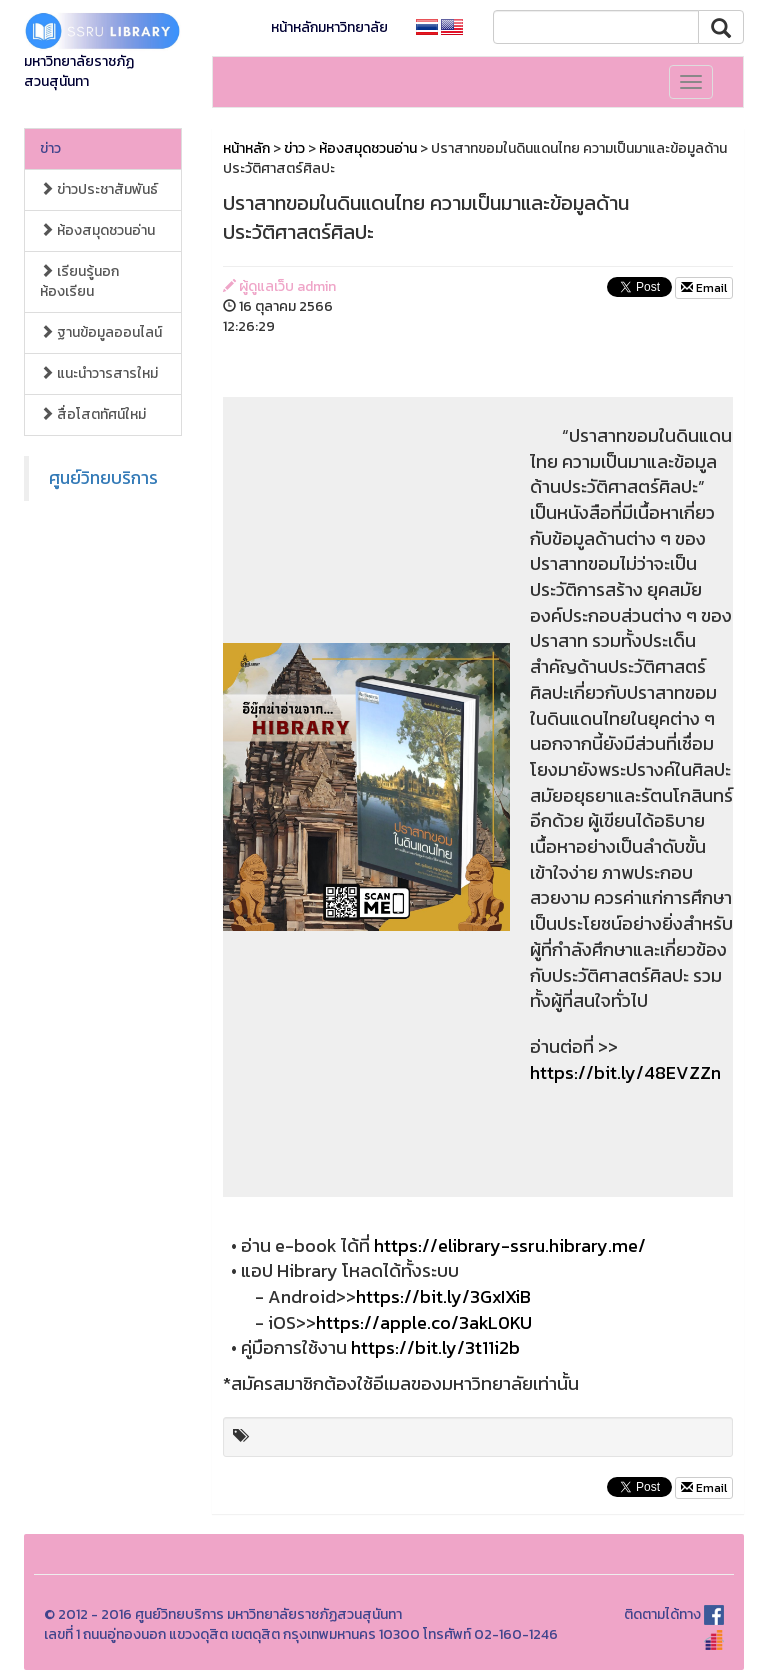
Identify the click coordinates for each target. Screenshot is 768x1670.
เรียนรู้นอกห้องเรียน (79, 281)
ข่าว (50, 148)
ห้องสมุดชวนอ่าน (97, 230)
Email (704, 288)
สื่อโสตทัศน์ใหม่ (93, 414)
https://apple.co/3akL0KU (424, 1322)
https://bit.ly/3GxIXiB (443, 1296)
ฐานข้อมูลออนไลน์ (101, 332)
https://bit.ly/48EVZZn (625, 1072)
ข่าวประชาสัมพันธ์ (99, 189)
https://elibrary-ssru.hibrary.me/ (510, 1245)
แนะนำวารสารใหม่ (99, 373)
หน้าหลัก (246, 148)
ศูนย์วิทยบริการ (103, 478)
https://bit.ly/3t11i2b (435, 1347)
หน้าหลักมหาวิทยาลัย (329, 27)
